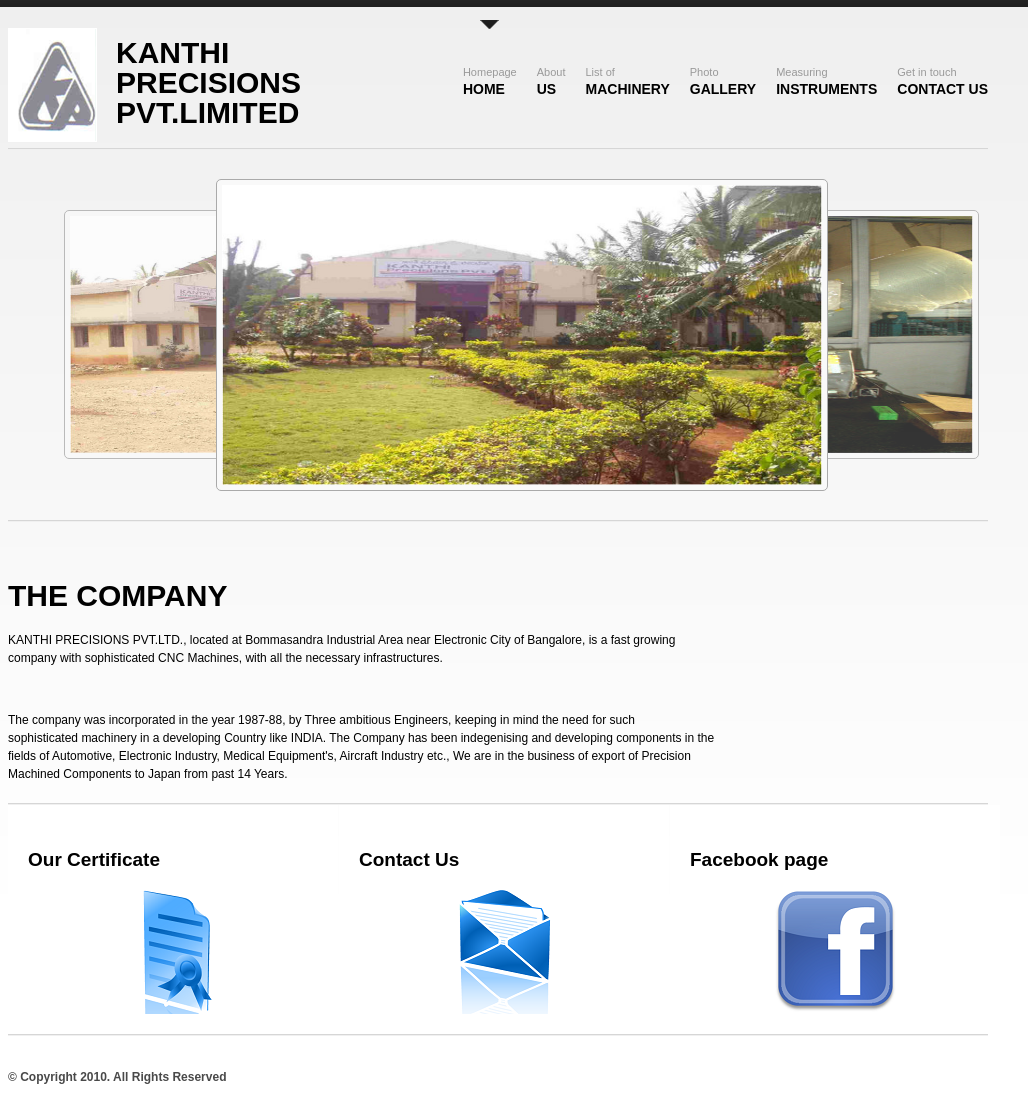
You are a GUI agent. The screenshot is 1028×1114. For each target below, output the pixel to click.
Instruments (826, 81)
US (551, 81)
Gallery (723, 81)
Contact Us (942, 81)
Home (490, 81)
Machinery (628, 81)
